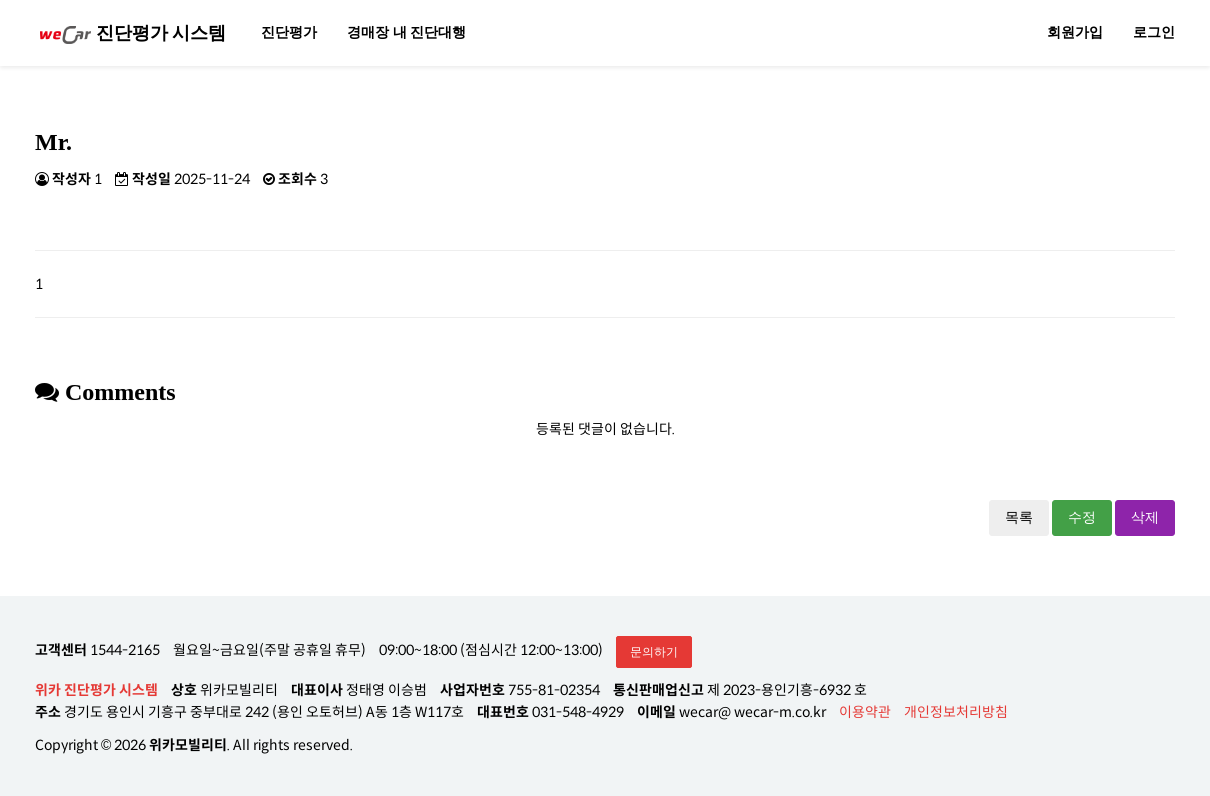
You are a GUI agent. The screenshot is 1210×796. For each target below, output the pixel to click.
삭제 (1145, 517)
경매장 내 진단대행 (406, 32)
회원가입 (1075, 32)
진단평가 (289, 32)
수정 (1082, 517)
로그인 (1154, 32)
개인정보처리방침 (956, 712)
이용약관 (865, 712)
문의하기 (654, 652)
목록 (1019, 517)
